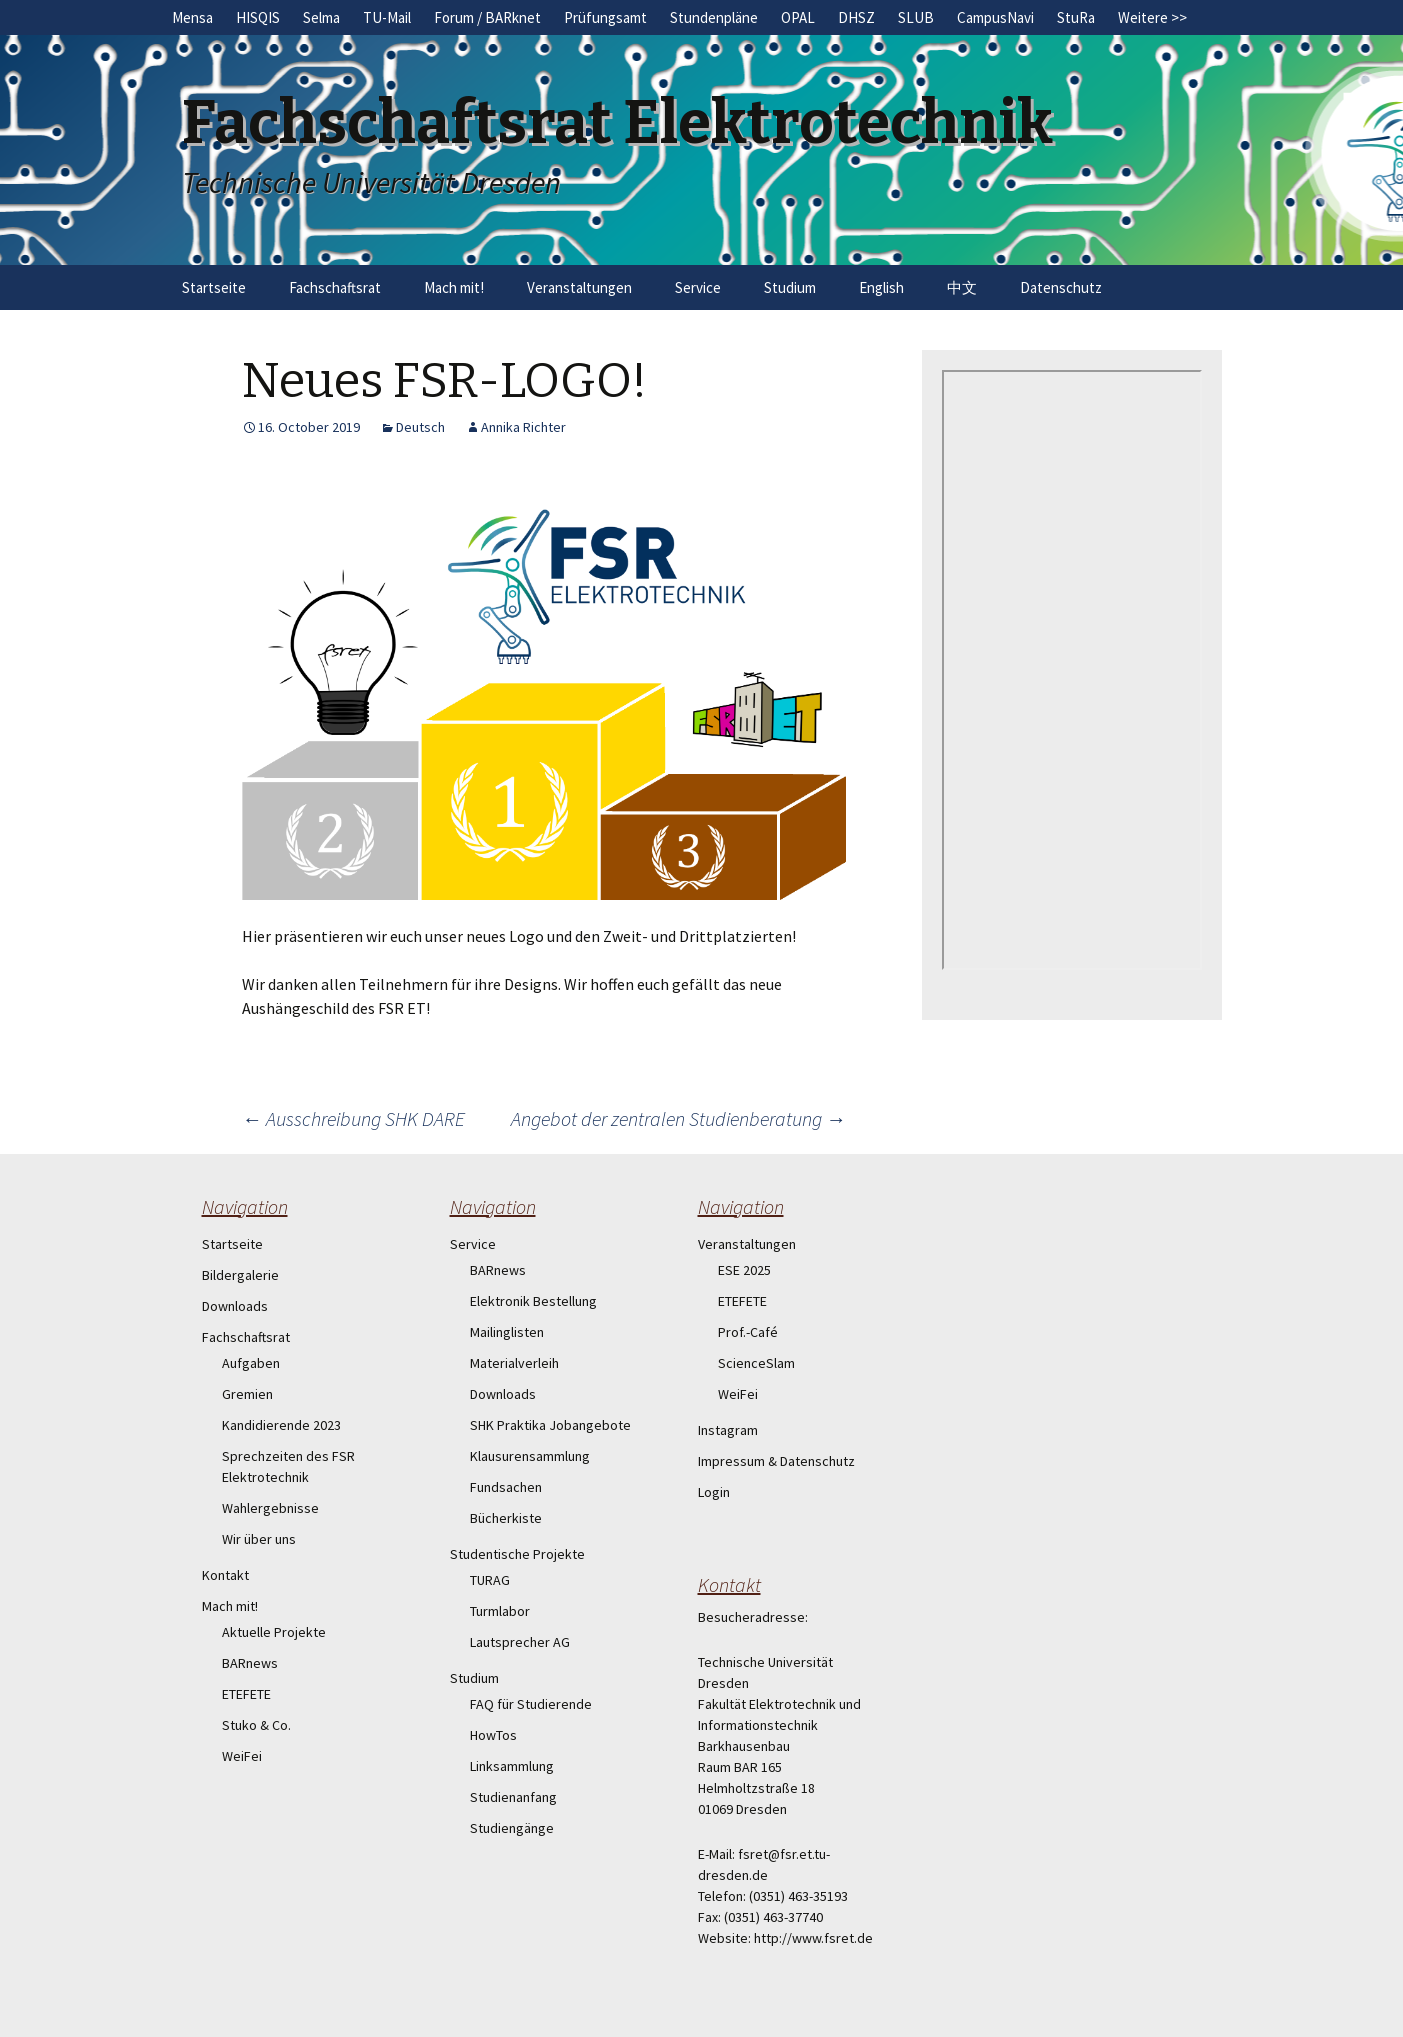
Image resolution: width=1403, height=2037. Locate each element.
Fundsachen (506, 1487)
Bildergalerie (240, 1275)
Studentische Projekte (517, 1554)
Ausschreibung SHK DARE (353, 1118)
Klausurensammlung (530, 1456)
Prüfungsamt (605, 17)
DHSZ (856, 17)
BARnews (250, 1663)
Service (698, 287)
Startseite (214, 287)
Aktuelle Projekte (274, 1632)
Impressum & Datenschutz (776, 1461)
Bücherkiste (506, 1518)
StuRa (1076, 17)
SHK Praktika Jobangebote (550, 1425)
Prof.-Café (748, 1332)
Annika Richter (523, 427)
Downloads (235, 1306)
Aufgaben (251, 1363)
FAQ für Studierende (531, 1704)
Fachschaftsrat (335, 287)
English (881, 287)
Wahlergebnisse (270, 1508)
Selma (321, 17)
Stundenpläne (714, 17)
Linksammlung (512, 1766)
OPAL (798, 17)
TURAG (490, 1580)
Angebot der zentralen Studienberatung (678, 1118)
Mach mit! (454, 287)
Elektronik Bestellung (533, 1301)
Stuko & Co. (256, 1725)
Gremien (247, 1394)
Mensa (192, 17)
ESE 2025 (744, 1270)
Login (714, 1492)
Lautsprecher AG (520, 1642)
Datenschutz (1061, 287)
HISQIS (258, 17)
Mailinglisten (507, 1332)
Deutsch (420, 427)
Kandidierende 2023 (281, 1425)
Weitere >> (1152, 17)
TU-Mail (387, 17)
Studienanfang (513, 1797)
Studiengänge (512, 1828)
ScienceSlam (756, 1363)
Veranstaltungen (579, 287)
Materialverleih (514, 1363)
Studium (790, 287)
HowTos (493, 1735)
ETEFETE (246, 1694)
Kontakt (225, 1575)
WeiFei (242, 1756)
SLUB (916, 17)
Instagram (728, 1430)
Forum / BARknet (487, 17)
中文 (962, 287)
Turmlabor (500, 1611)
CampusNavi (995, 17)
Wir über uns (259, 1539)
